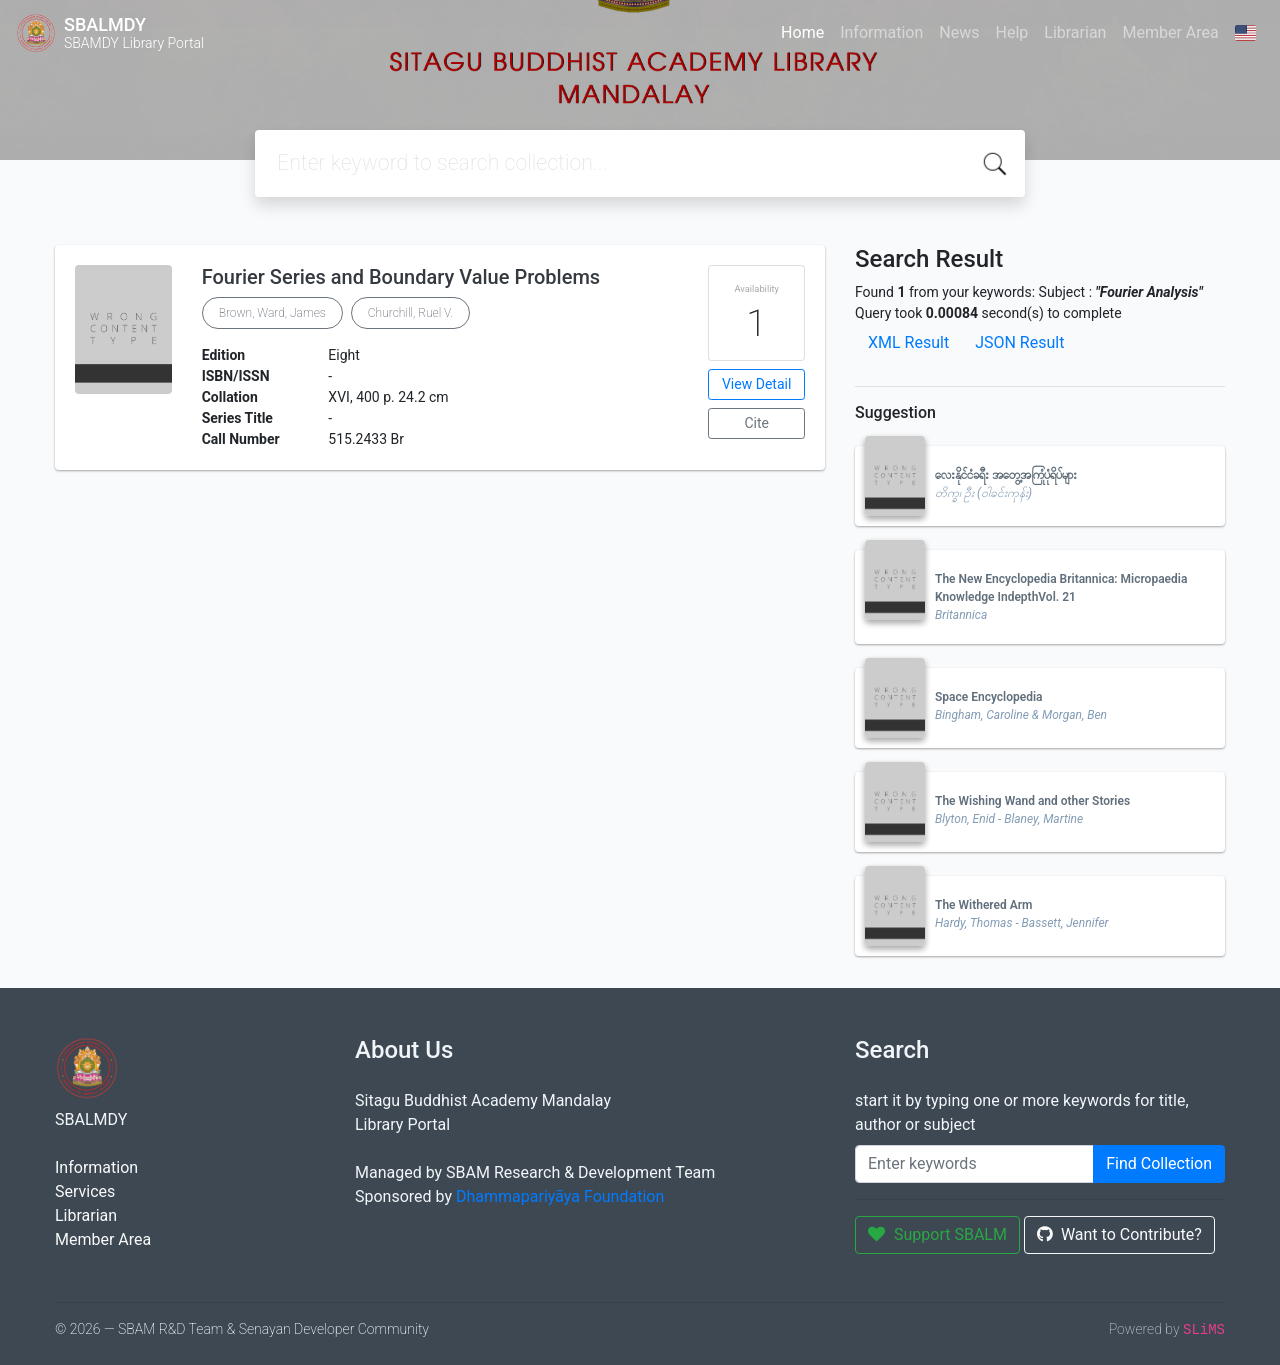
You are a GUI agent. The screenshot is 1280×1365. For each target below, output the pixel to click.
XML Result (908, 342)
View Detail (756, 384)
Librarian (1075, 32)
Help (1011, 32)
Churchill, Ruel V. (410, 313)
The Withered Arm (984, 905)
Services (85, 1191)
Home (802, 32)
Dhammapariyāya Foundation (560, 1196)
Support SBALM (937, 1234)
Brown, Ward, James (272, 313)
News (959, 32)
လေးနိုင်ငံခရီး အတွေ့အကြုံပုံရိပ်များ (1006, 475)
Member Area (1170, 32)
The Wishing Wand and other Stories (1032, 801)
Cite (756, 423)
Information (881, 32)
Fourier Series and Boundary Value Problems (401, 277)
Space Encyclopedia (989, 697)
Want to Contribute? (1119, 1234)
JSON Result (1019, 342)
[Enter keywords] (974, 1164)
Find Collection (1159, 1163)
